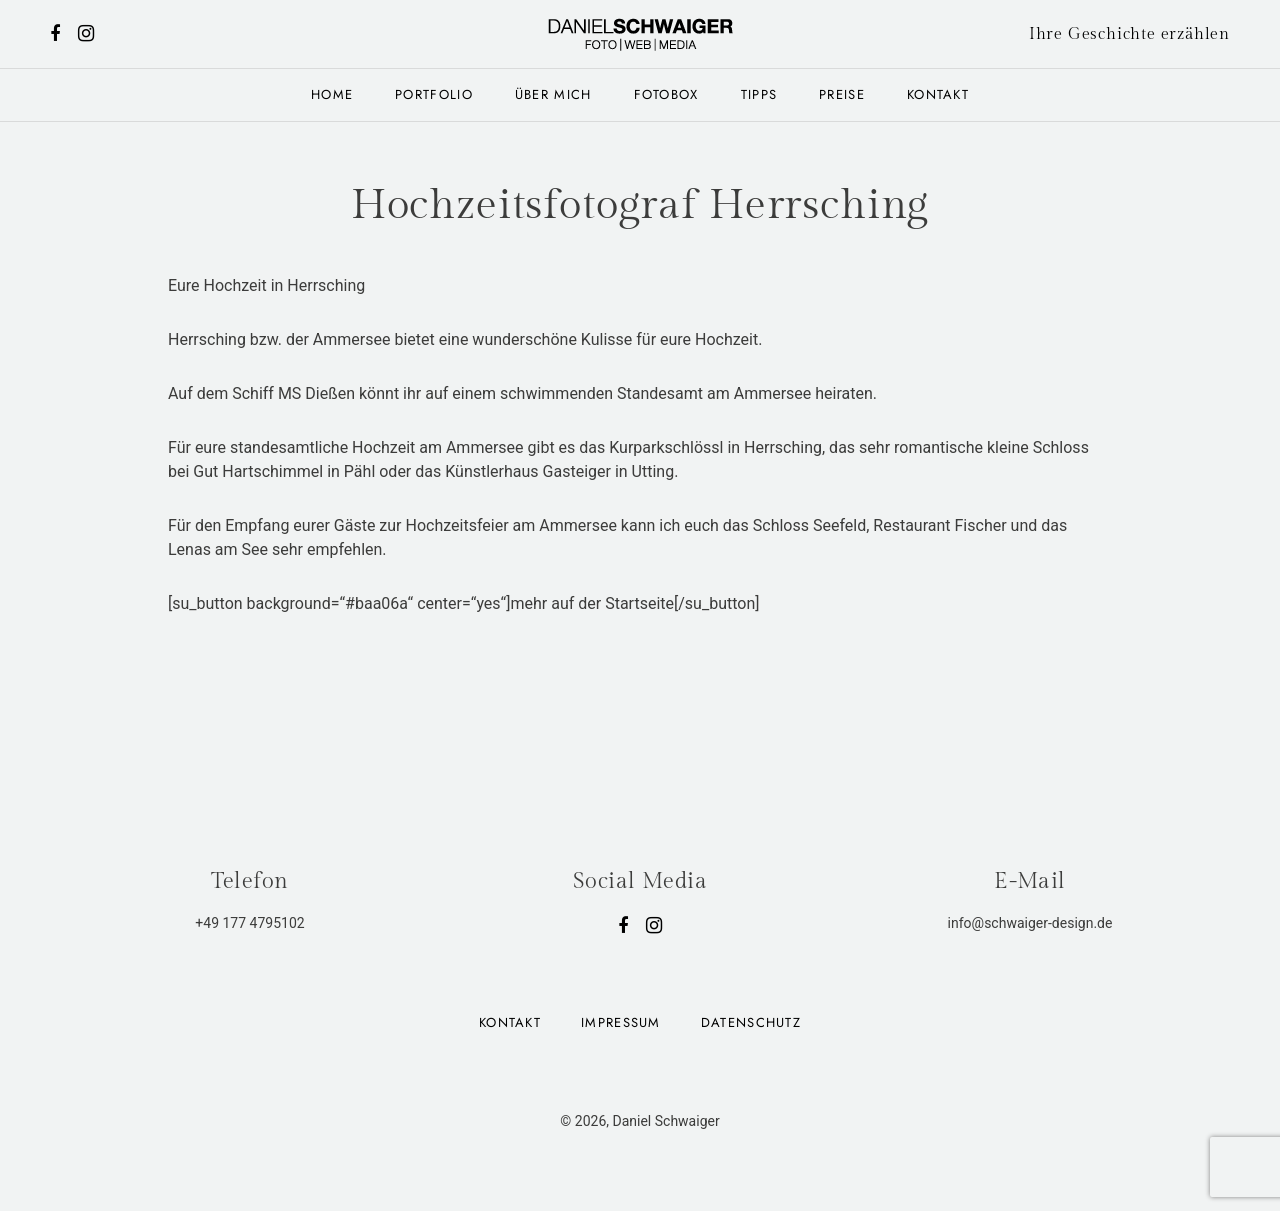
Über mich (553, 94)
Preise (842, 94)
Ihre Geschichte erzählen (1129, 34)
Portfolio (434, 94)
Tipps (759, 94)
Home (332, 94)
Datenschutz (751, 1022)
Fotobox (666, 94)
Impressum (621, 1022)
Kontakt (938, 94)
